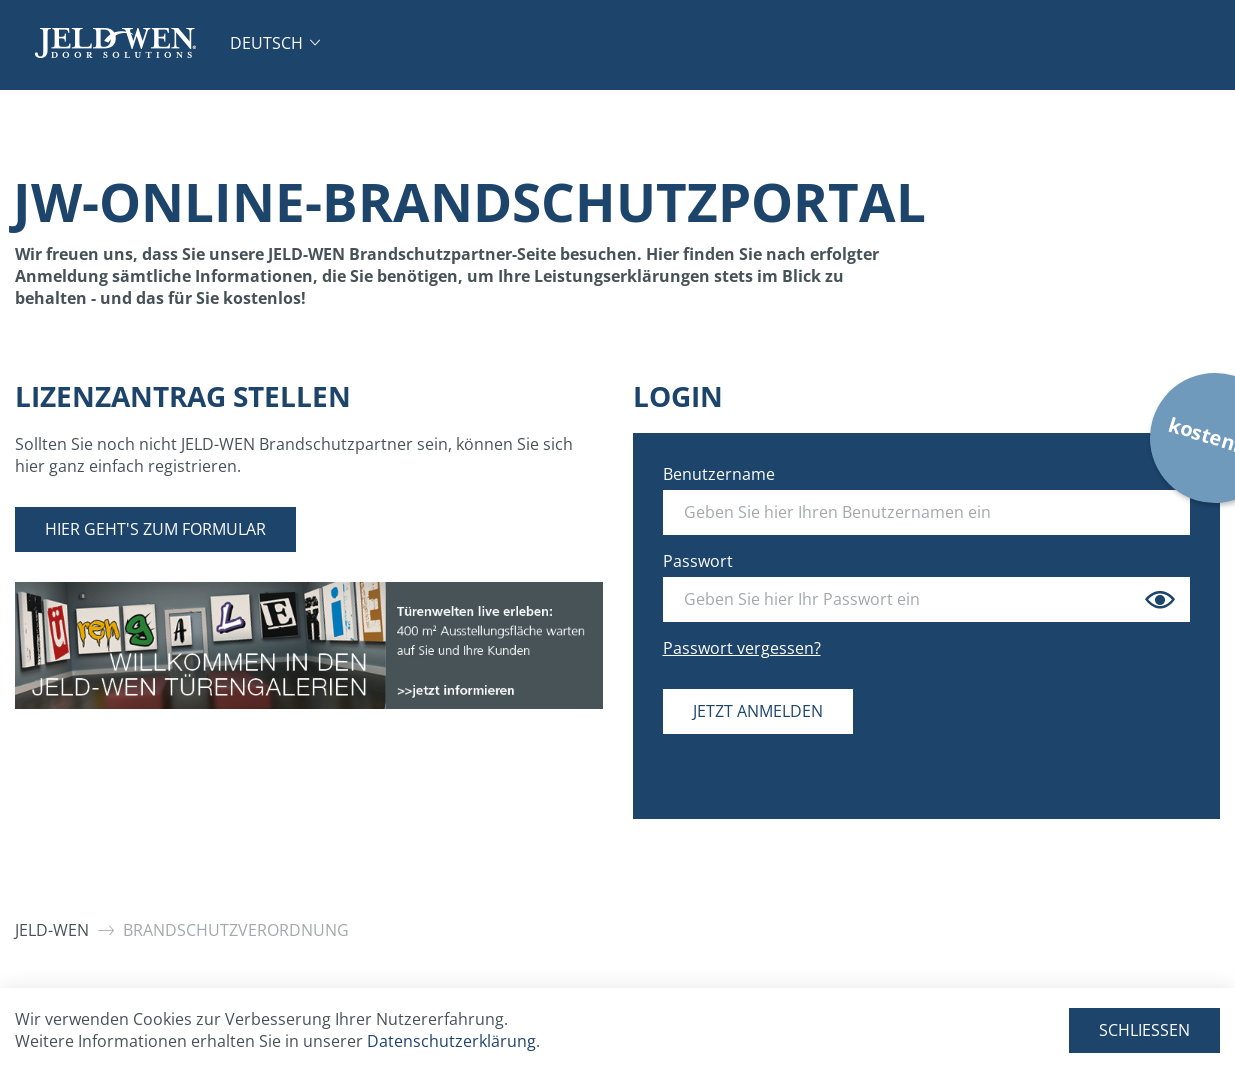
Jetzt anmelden (758, 711)
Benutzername (719, 474)
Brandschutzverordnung (236, 930)
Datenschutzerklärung (451, 1041)
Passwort (698, 561)
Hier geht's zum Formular (155, 529)
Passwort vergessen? (742, 648)
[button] (275, 43)
